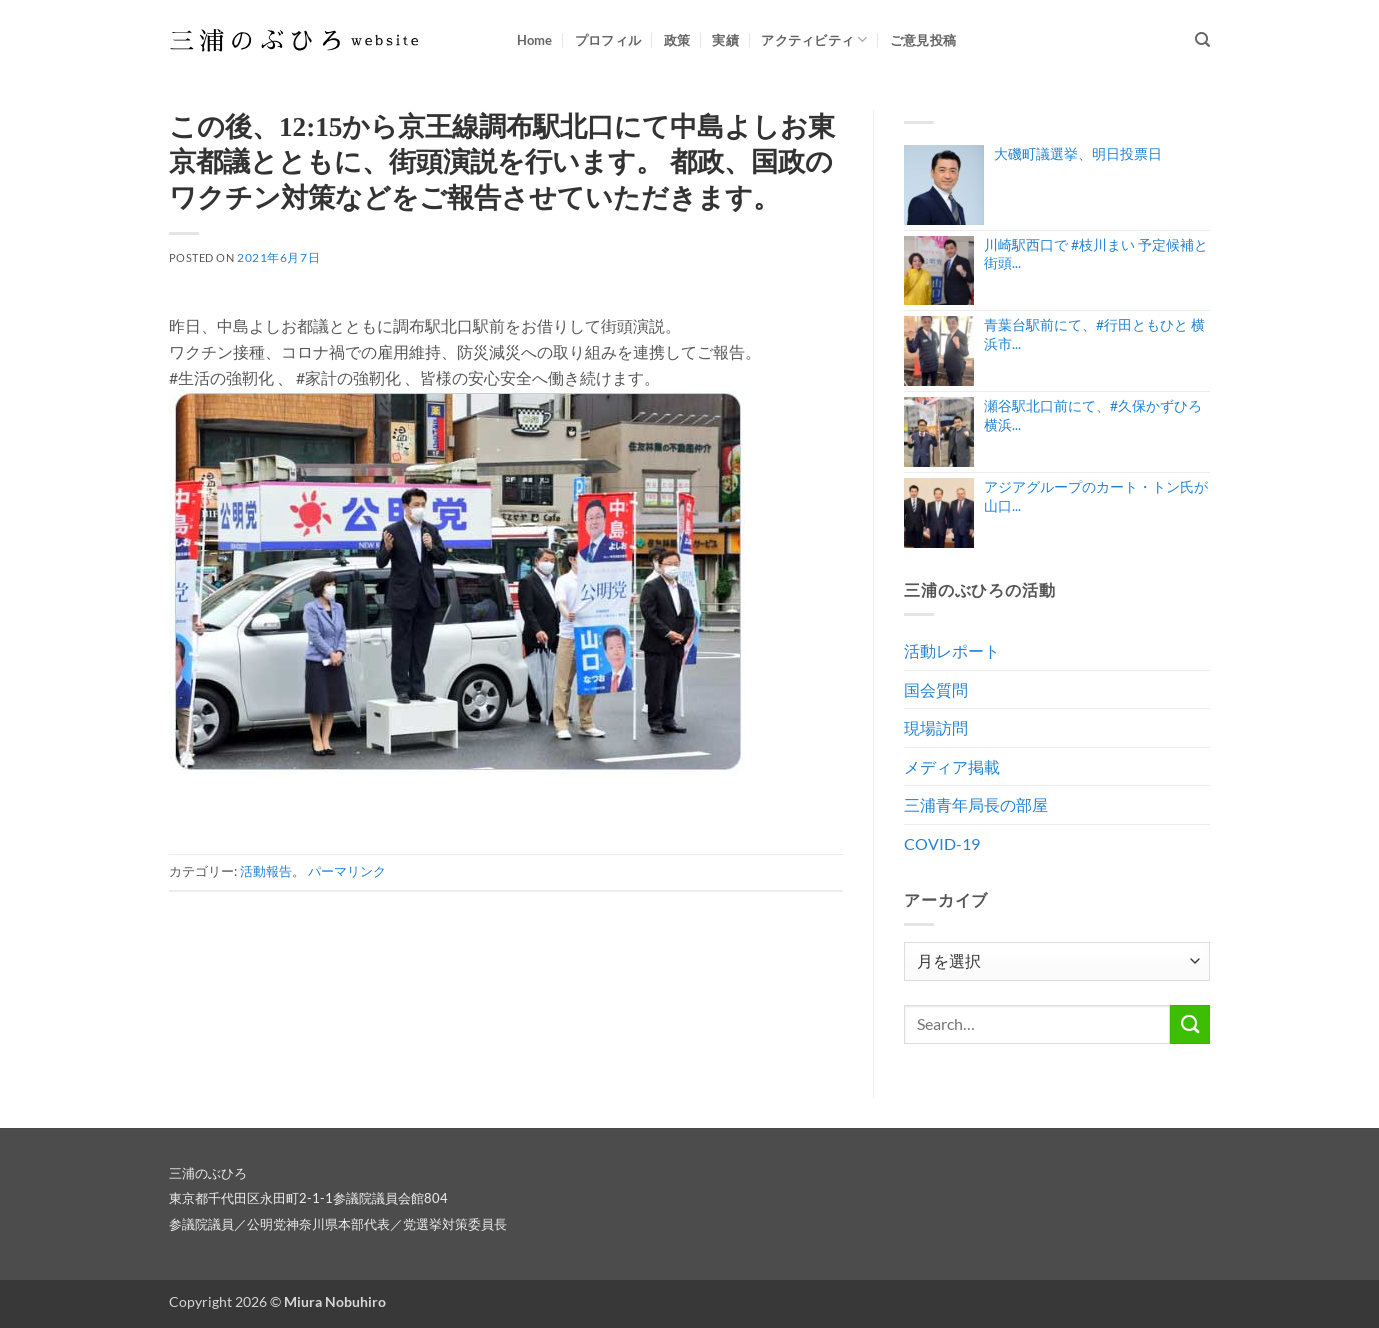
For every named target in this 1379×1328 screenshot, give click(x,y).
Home (535, 40)
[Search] (1202, 40)
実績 (725, 40)
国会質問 (936, 689)
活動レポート (952, 650)
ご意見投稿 (923, 40)
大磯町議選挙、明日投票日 (1078, 153)
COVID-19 (942, 843)
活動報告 (266, 871)
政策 (677, 40)
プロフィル (608, 40)
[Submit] (1190, 1024)
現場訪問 (936, 727)
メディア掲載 (952, 766)
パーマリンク (347, 871)
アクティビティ (814, 39)
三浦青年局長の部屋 (976, 804)
